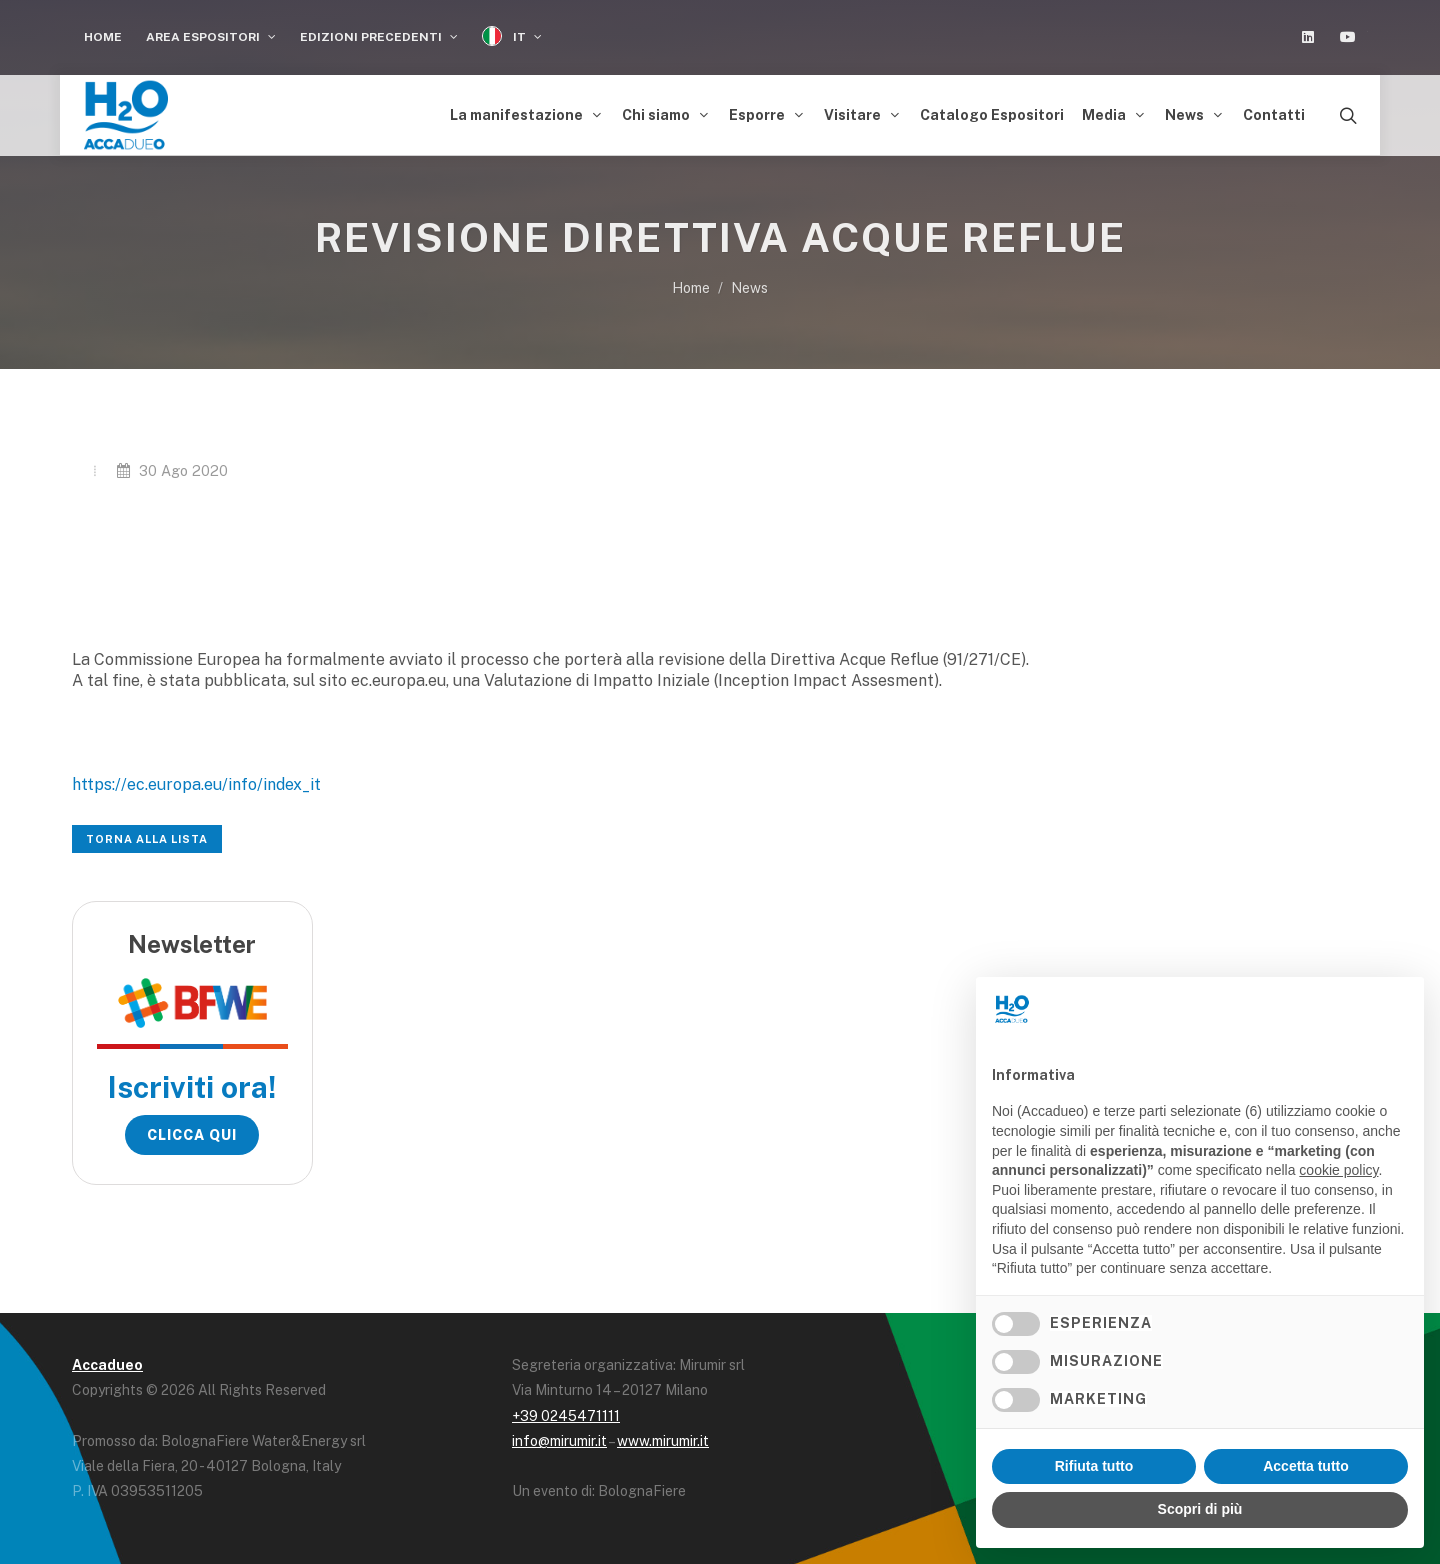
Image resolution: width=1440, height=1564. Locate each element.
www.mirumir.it (663, 1436)
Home (103, 37)
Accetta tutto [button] (1306, 1466)
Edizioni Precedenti (379, 37)
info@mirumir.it (559, 1436)
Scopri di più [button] (1200, 1509)
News (749, 283)
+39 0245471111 (566, 1410)
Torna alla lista (147, 834)
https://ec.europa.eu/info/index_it (196, 778)
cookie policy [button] (1338, 1170)
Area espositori (211, 37)
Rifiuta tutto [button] (1094, 1466)
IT (512, 36)
